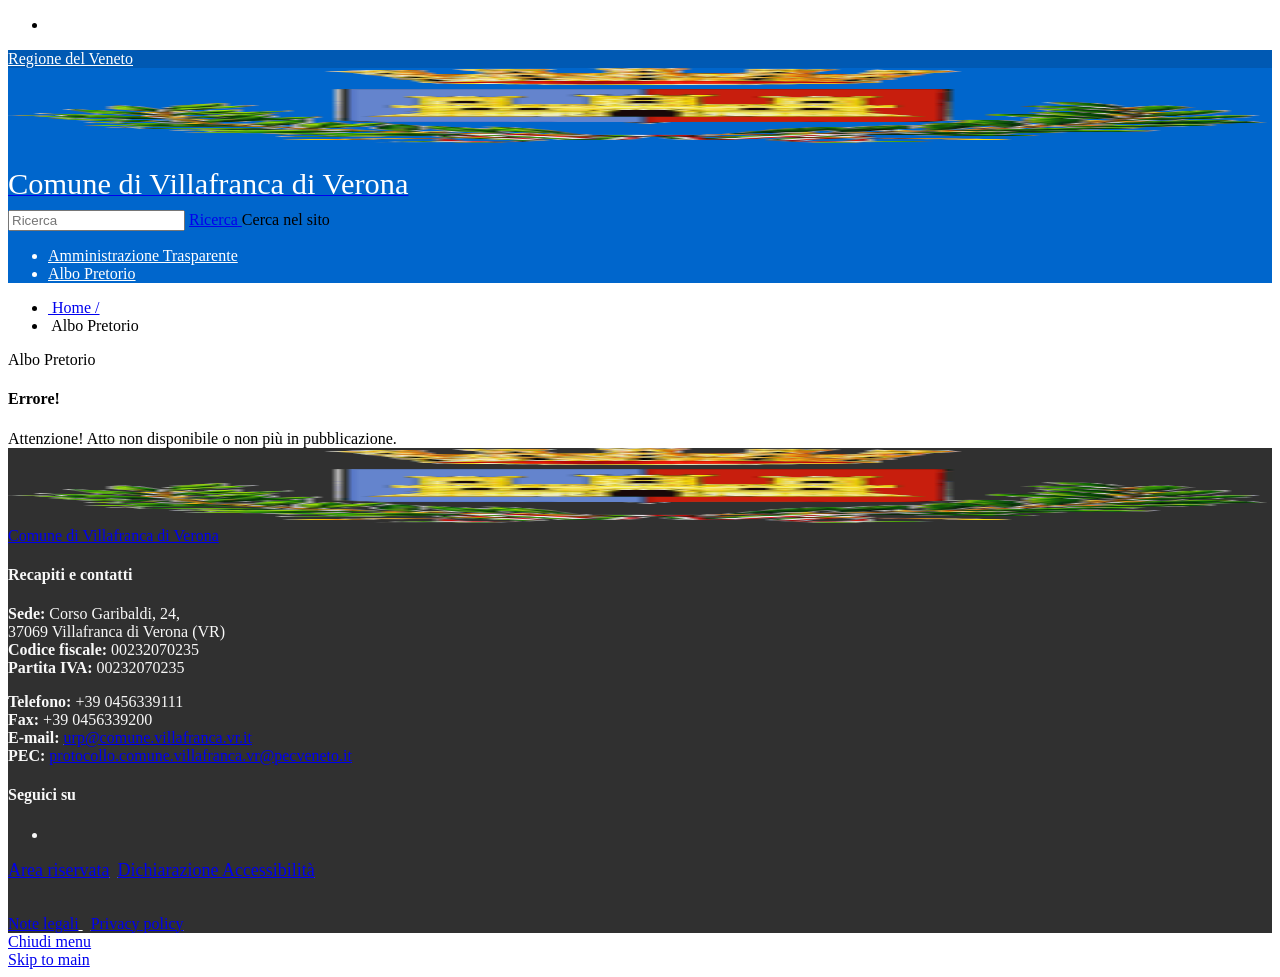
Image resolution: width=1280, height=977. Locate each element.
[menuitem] (143, 255)
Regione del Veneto (70, 58)
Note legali (43, 923)
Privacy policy (137, 923)
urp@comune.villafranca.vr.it (158, 737)
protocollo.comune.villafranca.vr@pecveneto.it (200, 755)
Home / (74, 307)
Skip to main (49, 959)
